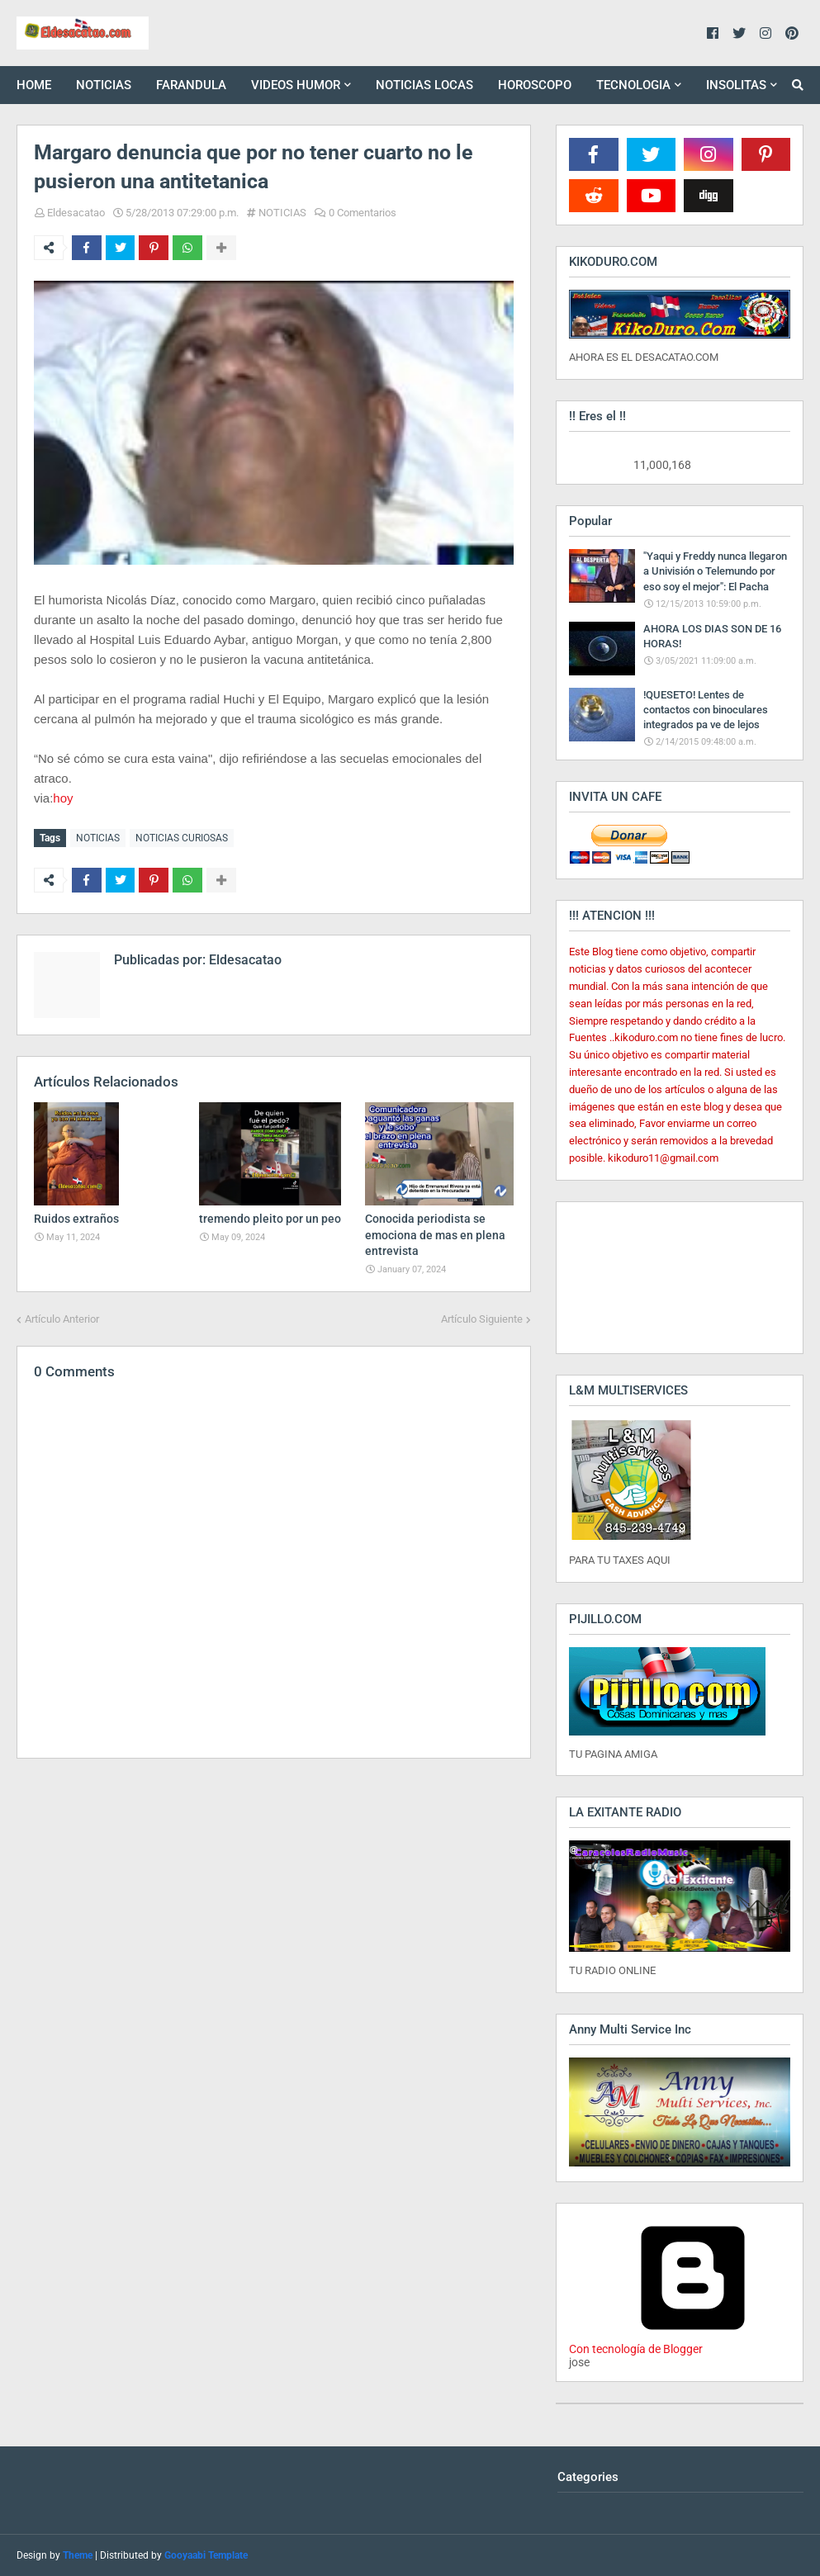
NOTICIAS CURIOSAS (181, 838)
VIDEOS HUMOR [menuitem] (295, 85)
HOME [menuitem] (34, 85)
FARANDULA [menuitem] (191, 85)
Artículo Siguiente (482, 1319)
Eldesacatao (76, 212)
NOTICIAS (282, 212)
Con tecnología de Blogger (693, 2342)
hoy (63, 798)
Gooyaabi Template (206, 2555)
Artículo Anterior (62, 1319)
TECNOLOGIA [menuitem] (633, 85)
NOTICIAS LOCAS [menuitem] (424, 85)
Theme (77, 2555)
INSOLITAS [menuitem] (736, 85)
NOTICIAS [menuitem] (103, 85)
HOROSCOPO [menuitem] (534, 85)
